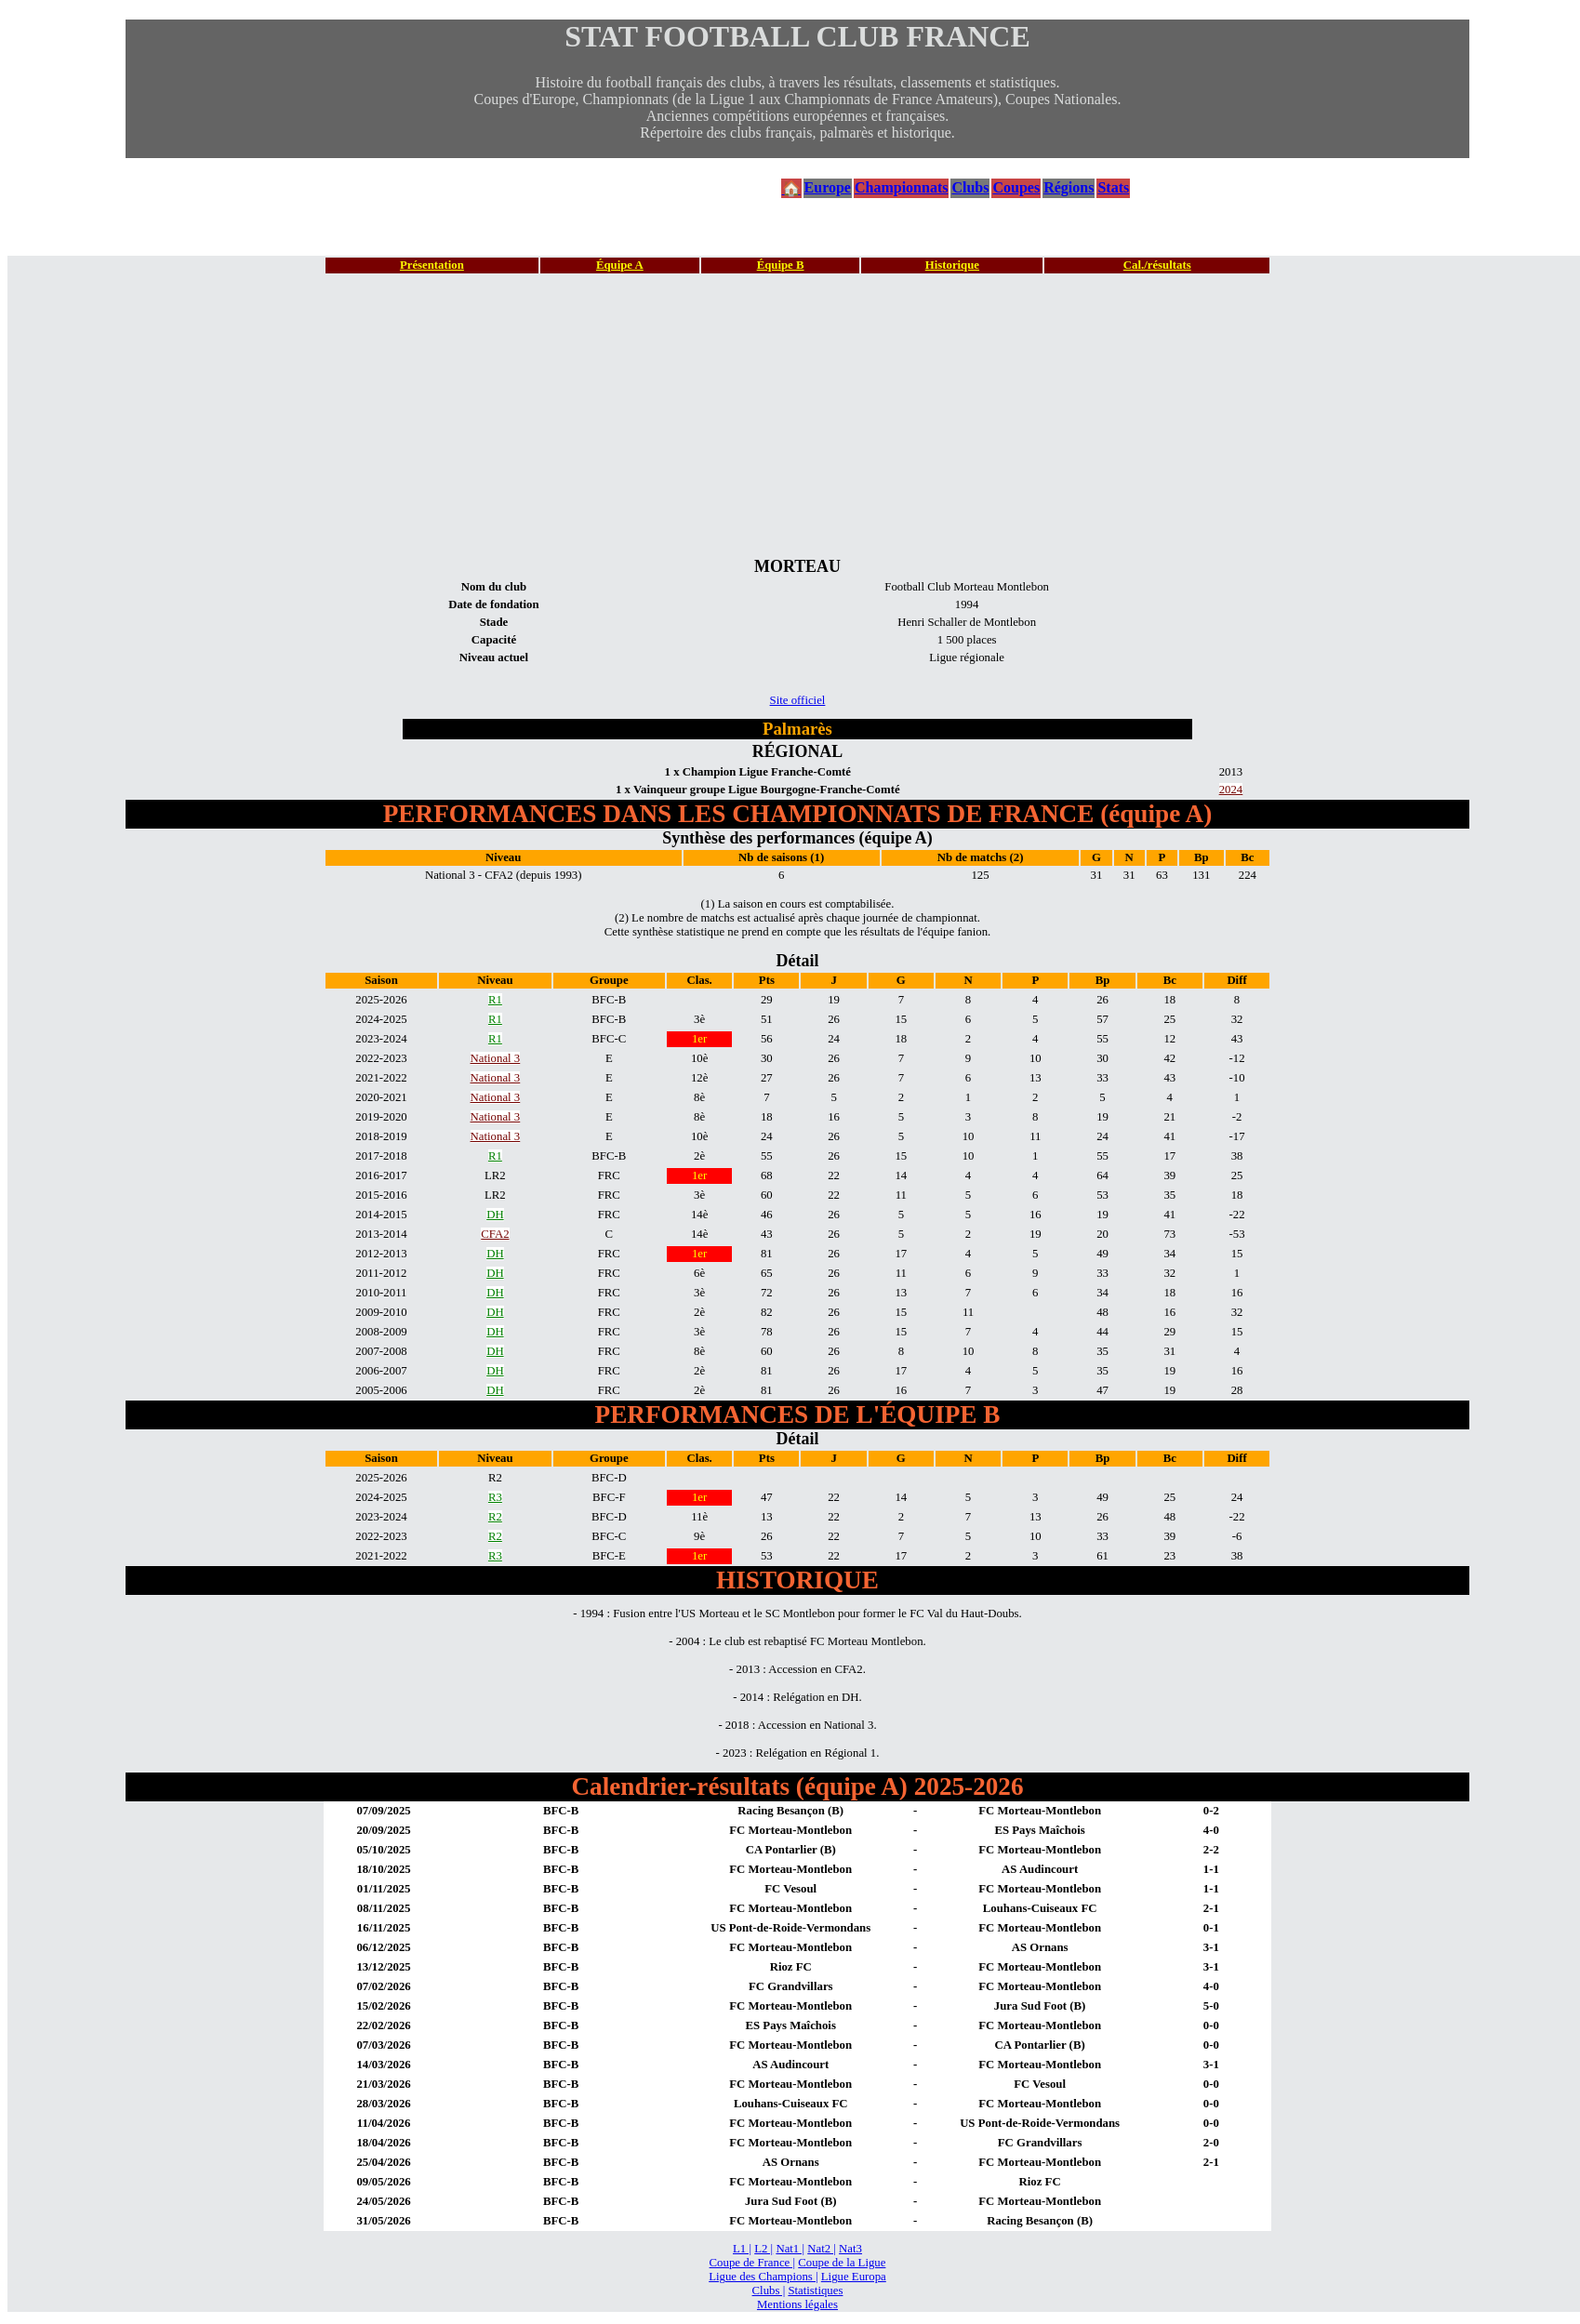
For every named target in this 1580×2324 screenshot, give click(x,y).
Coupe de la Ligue (841, 2262)
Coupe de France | (752, 2262)
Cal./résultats (1157, 265)
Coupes (1016, 187)
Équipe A (620, 265)
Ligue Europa (853, 2276)
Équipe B (780, 265)
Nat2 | (821, 2248)
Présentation (432, 265)
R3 (495, 1497)
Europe (827, 187)
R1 (495, 999)
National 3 (496, 1058)
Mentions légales (797, 2304)
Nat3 (850, 2248)
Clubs (970, 187)
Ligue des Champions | (763, 2276)
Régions (1068, 187)
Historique (952, 265)
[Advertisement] (798, 415)
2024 (1231, 789)
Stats (1113, 187)
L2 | (763, 2248)
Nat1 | (790, 2248)
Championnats (901, 187)
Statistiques (815, 2290)
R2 (495, 1516)
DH (494, 1214)
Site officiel (798, 700)
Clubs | (769, 2290)
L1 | (742, 2248)
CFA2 (495, 1234)
